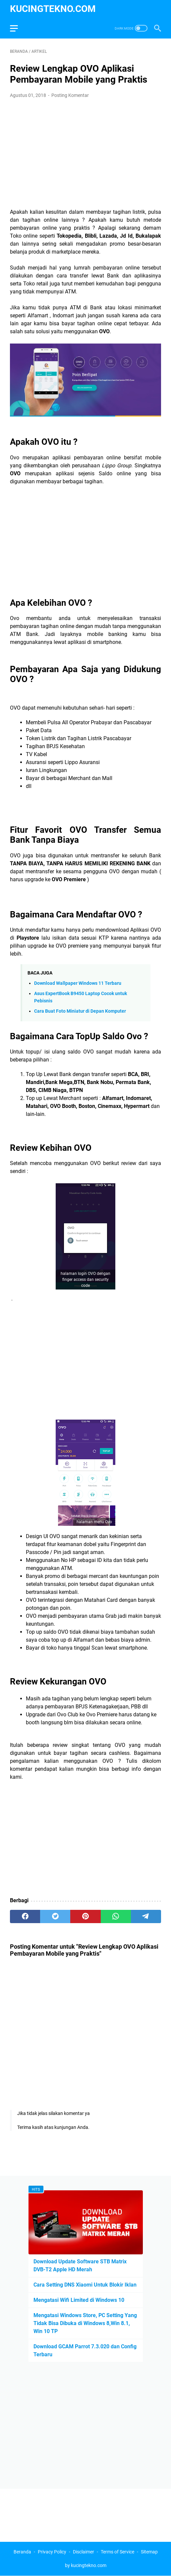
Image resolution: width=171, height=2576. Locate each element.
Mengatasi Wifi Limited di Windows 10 (78, 2300)
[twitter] (55, 1916)
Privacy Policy (52, 2551)
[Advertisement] (85, 153)
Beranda (22, 2551)
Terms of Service (117, 2551)
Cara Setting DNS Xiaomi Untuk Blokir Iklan (85, 2285)
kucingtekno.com (53, 8)
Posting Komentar (70, 95)
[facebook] (25, 1916)
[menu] (18, 28)
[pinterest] (85, 1916)
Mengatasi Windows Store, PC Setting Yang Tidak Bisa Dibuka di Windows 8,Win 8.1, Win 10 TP (85, 2323)
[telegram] (146, 1916)
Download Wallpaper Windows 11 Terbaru (77, 983)
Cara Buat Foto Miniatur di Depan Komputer (80, 1011)
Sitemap (149, 2551)
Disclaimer (83, 2551)
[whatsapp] (116, 1916)
